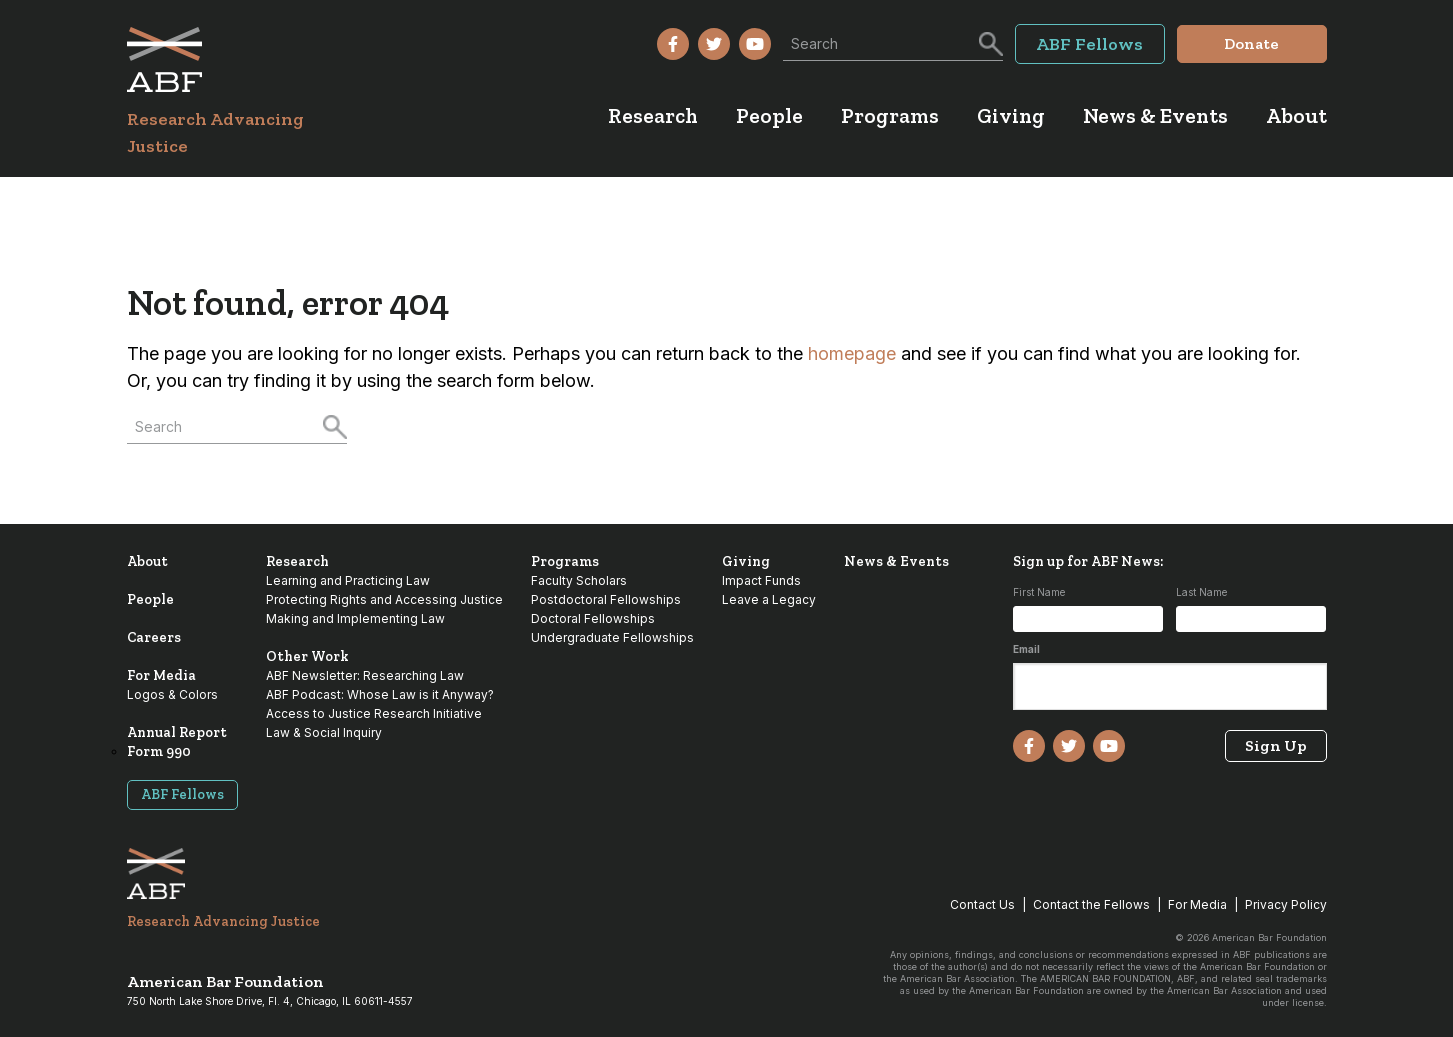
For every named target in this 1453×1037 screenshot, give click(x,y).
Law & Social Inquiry (324, 732)
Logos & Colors (172, 694)
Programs (565, 561)
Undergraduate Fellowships (612, 637)
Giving (746, 561)
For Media (161, 675)
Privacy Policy (1286, 904)
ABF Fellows (182, 794)
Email (1026, 649)
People (150, 599)
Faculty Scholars (579, 580)
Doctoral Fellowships (593, 618)
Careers (154, 637)
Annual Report (177, 732)
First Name (1039, 592)
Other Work (307, 656)
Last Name (1201, 592)
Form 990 (159, 751)
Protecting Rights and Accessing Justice (384, 599)
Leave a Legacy (769, 599)
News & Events (896, 561)
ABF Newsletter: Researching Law (365, 675)
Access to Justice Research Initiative (374, 713)
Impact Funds (761, 580)
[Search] (989, 42)
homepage (852, 353)
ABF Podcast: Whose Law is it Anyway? (380, 694)
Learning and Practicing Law (348, 580)
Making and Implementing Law (355, 618)
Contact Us (982, 904)
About (147, 561)
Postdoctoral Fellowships (606, 599)
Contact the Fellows (1091, 904)
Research (297, 561)
